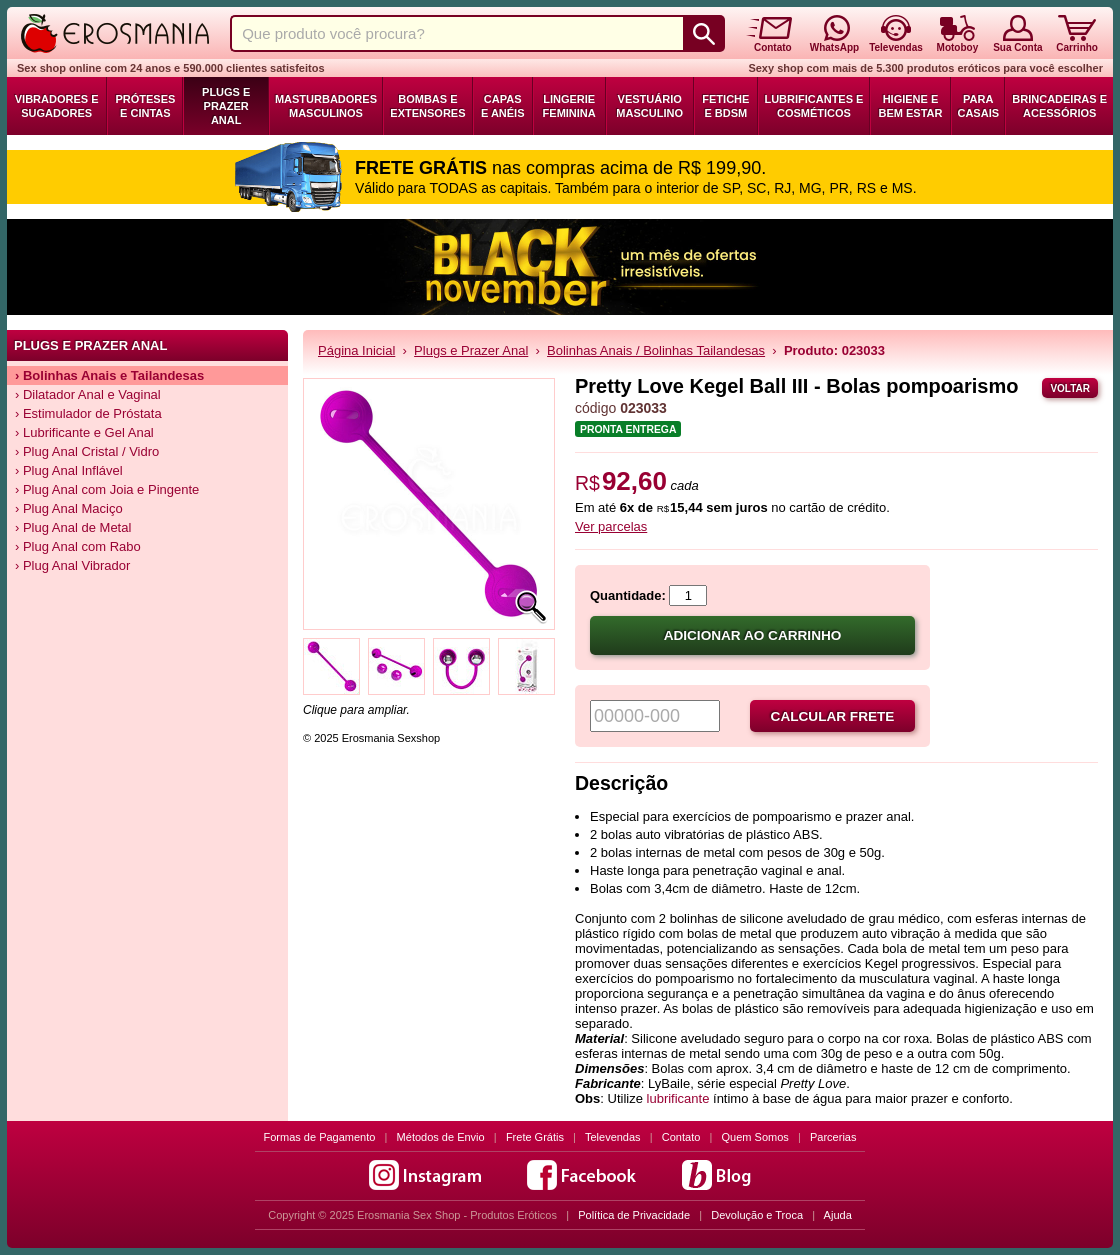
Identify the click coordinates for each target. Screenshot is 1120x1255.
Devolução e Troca (757, 1215)
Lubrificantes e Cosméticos (813, 106)
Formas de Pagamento (320, 1137)
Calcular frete (833, 716)
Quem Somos (755, 1137)
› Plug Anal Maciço (69, 508)
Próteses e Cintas (145, 106)
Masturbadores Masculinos (326, 106)
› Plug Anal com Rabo (78, 546)
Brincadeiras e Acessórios (1059, 106)
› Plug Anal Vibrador (72, 565)
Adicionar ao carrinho (753, 635)
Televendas (613, 1137)
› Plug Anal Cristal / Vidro (87, 451)
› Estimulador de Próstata (88, 413)
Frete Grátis (535, 1137)
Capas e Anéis (503, 106)
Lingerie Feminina (569, 106)
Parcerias (833, 1137)
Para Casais (978, 106)
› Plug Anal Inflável (69, 470)
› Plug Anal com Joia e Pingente (107, 489)
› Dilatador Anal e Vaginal (88, 394)
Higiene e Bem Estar (910, 106)
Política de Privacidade (634, 1215)
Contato (681, 1137)
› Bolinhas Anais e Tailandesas (109, 375)
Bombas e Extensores (427, 106)
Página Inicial (356, 350)
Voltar (1070, 388)
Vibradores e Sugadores (57, 106)
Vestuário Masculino (649, 106)
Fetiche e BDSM (725, 106)
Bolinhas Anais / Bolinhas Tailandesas (656, 350)
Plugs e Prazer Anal (226, 106)
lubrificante (678, 1098)
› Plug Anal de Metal (73, 527)
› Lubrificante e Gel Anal (84, 432)
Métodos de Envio (441, 1137)
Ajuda (838, 1215)
